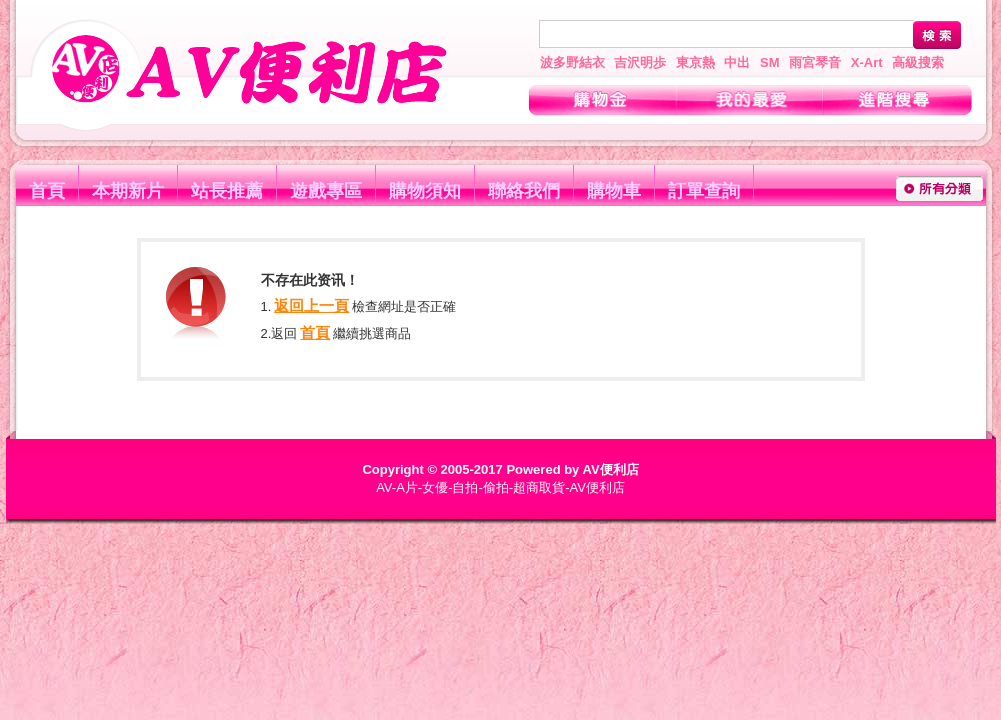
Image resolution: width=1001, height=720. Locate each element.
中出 (737, 62)
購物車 (614, 191)
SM (770, 62)
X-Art (867, 62)
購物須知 (425, 191)
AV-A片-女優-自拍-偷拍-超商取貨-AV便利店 (500, 487)
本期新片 (128, 191)
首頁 (47, 191)
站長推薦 (227, 191)
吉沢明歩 (640, 62)
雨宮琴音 (815, 62)
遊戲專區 (326, 191)
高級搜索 (918, 62)
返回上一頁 (311, 305)
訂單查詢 (704, 191)
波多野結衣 (572, 62)
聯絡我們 (524, 191)
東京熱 (695, 62)
